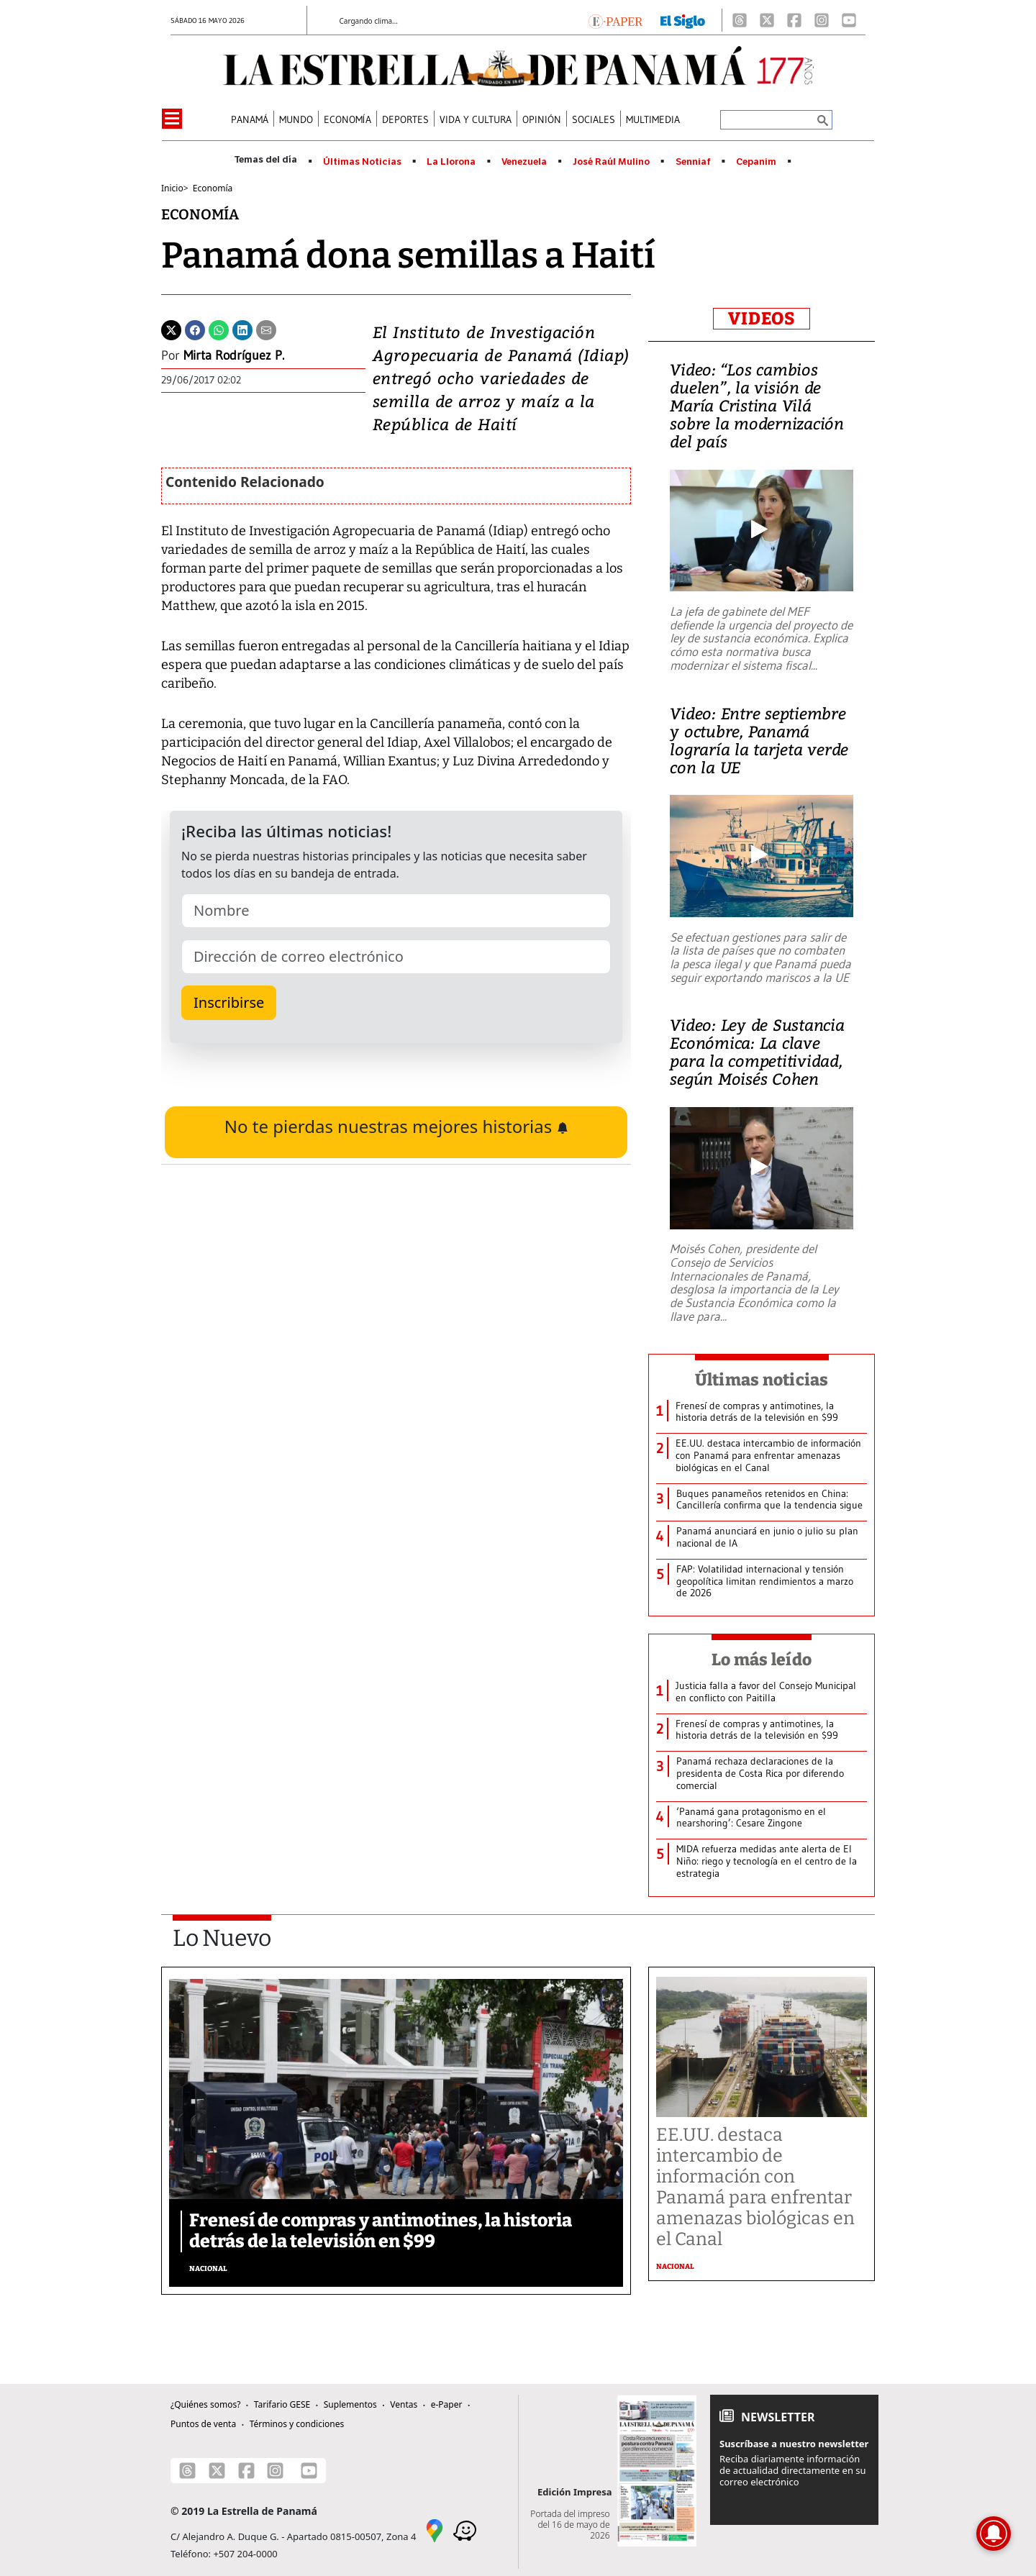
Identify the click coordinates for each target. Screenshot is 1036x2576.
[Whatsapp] (219, 329)
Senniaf (693, 162)
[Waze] (464, 2529)
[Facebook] (794, 20)
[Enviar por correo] (266, 329)
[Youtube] (849, 20)
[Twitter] (171, 329)
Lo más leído (762, 1659)
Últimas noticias (762, 1380)
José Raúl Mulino (611, 162)
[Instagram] (821, 20)
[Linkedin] (242, 329)
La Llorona (451, 162)
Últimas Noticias (362, 162)
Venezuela (524, 162)
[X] (767, 20)
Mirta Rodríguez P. (233, 355)
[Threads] (739, 20)
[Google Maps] (434, 2529)
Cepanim (756, 162)
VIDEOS (761, 319)
